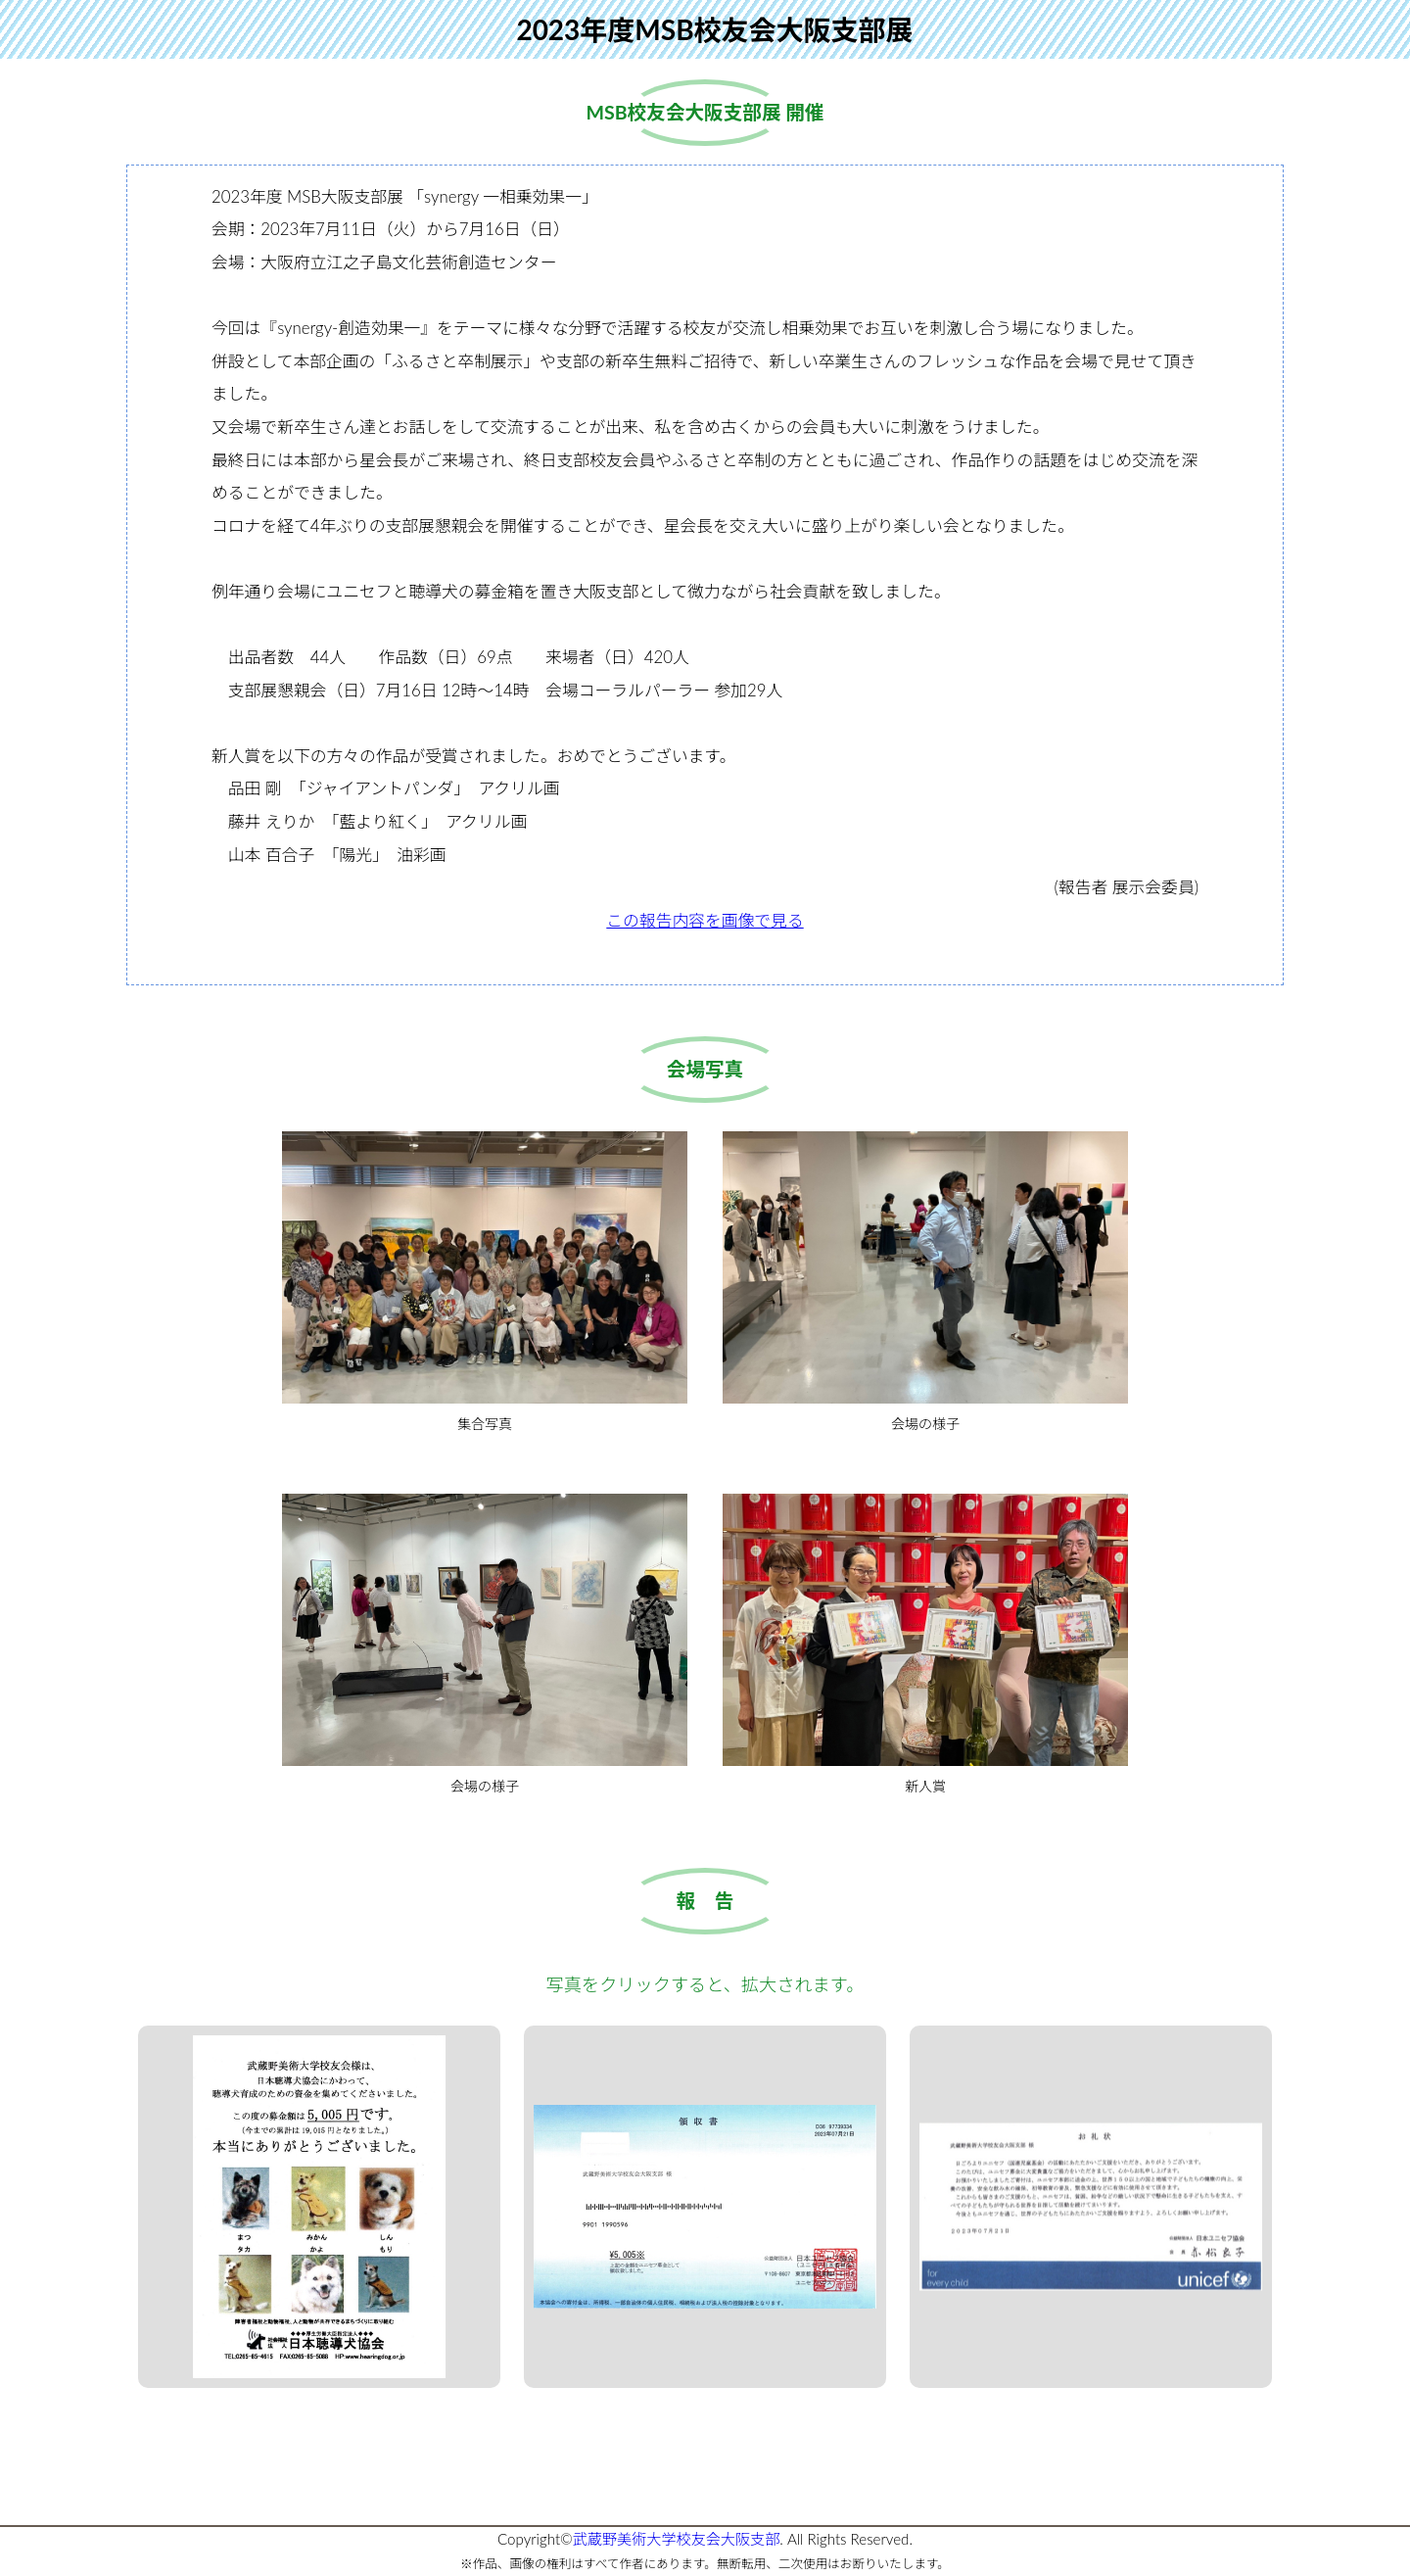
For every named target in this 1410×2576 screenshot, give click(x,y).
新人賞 (925, 1644)
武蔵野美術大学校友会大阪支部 (676, 2539)
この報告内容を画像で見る (704, 920)
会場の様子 (925, 1281)
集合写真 (484, 1281)
